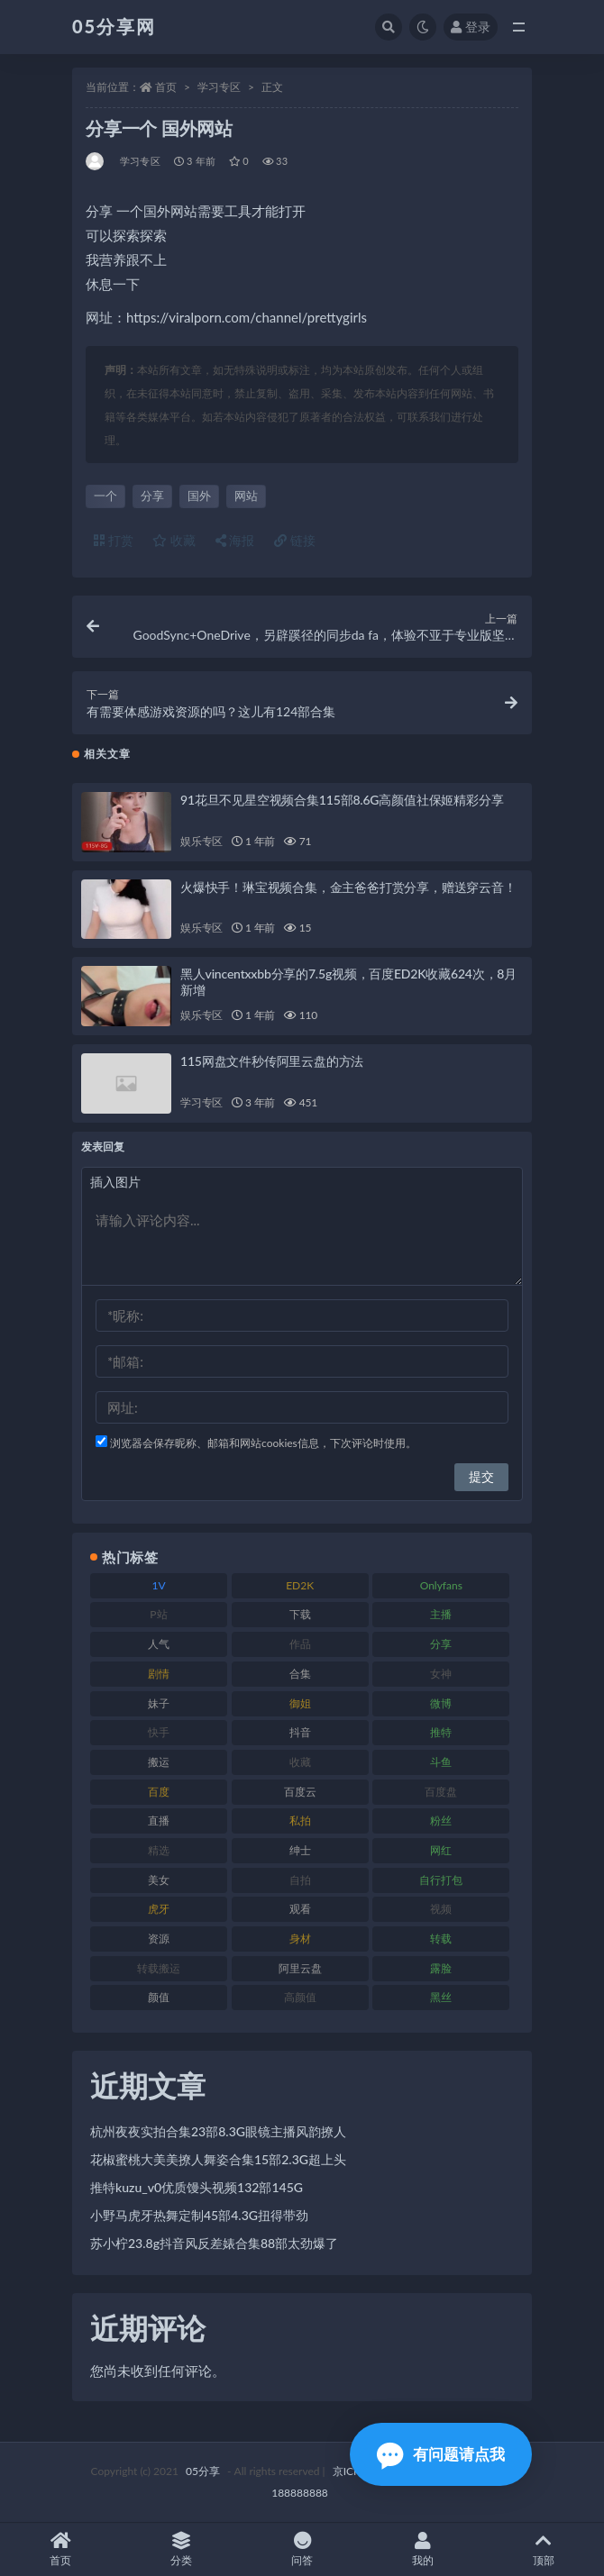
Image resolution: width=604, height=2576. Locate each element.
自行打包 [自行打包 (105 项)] (440, 1880)
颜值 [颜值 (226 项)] (158, 1997)
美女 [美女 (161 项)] (158, 1880)
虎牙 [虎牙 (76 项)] (158, 1909)
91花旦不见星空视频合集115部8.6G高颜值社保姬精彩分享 (341, 799)
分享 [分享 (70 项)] (441, 1644)
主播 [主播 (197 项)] (441, 1614)
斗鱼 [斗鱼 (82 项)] (441, 1762)
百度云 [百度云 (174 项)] (300, 1791)
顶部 (543, 2549)
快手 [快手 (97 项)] (158, 1732)
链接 (295, 540)
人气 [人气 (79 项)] (158, 1644)
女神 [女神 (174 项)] (441, 1673)
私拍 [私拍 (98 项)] (300, 1820)
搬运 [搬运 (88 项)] (158, 1762)
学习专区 (219, 87)
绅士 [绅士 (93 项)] (300, 1850)
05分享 (203, 2471)
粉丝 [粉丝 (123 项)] (441, 1820)
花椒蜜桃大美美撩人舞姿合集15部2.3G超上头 (218, 2159)
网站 (246, 495)
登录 (470, 26)
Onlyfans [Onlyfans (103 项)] (441, 1585)
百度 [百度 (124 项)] (158, 1791)
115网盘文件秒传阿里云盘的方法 (271, 1061)
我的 (422, 2549)
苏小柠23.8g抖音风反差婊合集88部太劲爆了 (214, 2243)
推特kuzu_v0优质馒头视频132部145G (196, 2187)
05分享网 (114, 26)
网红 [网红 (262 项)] (441, 1850)
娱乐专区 (201, 841)
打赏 (113, 540)
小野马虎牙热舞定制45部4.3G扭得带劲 (199, 2215)
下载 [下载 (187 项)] (300, 1614)
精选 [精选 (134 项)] (158, 1850)
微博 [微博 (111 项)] (441, 1703)
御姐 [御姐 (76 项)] (300, 1703)
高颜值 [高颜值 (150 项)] (300, 1997)
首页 (166, 87)
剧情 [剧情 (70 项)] (158, 1673)
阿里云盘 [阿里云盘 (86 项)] (300, 1968)
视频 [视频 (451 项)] (441, 1909)
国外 (199, 495)
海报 (235, 540)
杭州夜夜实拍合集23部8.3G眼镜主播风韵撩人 (218, 2131)
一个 (105, 495)
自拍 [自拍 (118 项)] (300, 1880)
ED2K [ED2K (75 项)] (300, 1585)
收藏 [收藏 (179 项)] (300, 1762)
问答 (302, 2549)
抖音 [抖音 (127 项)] (300, 1732)
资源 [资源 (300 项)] (158, 1938)
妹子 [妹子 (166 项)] (158, 1703)
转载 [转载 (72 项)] (441, 1938)
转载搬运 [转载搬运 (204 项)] (158, 1968)
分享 (152, 495)
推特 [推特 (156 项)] (441, 1732)
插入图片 (115, 1181)
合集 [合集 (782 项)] (300, 1673)
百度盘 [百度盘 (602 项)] (441, 1791)
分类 (181, 2549)
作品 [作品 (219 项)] (300, 1644)
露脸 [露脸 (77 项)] (441, 1968)
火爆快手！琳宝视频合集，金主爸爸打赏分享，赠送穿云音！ (348, 887)
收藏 (174, 540)
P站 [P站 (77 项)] (158, 1614)
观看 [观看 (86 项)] (300, 1909)
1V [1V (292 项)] (158, 1585)
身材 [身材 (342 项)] (300, 1938)
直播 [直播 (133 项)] (158, 1820)
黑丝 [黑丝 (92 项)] (441, 1997)
